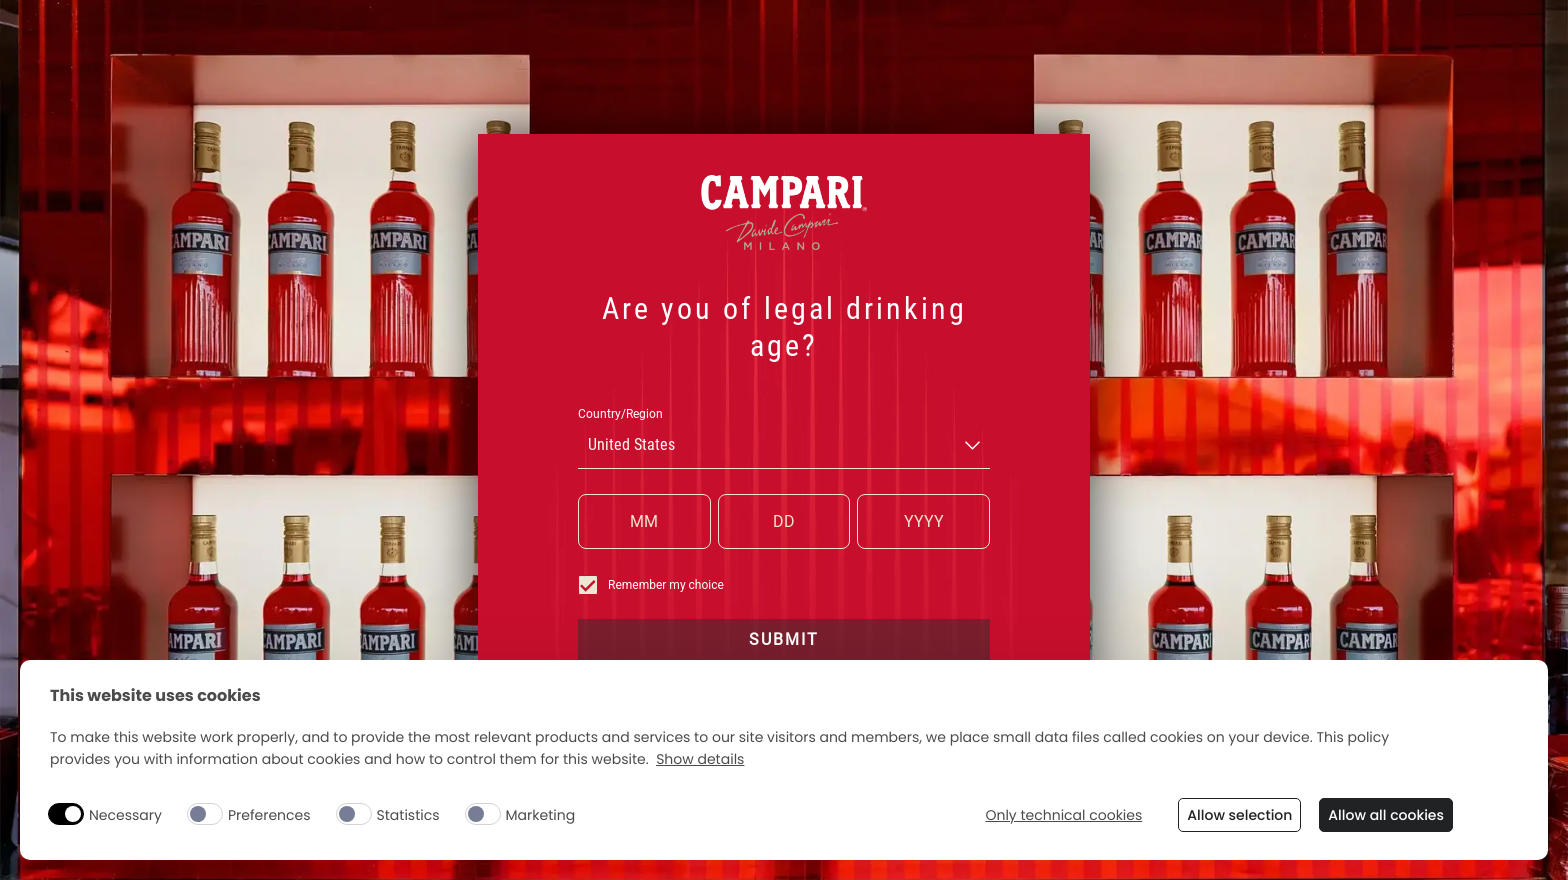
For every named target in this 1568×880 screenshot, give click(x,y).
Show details (700, 759)
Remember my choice (651, 585)
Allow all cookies (1386, 815)
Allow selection (1239, 815)
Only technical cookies (1063, 815)
